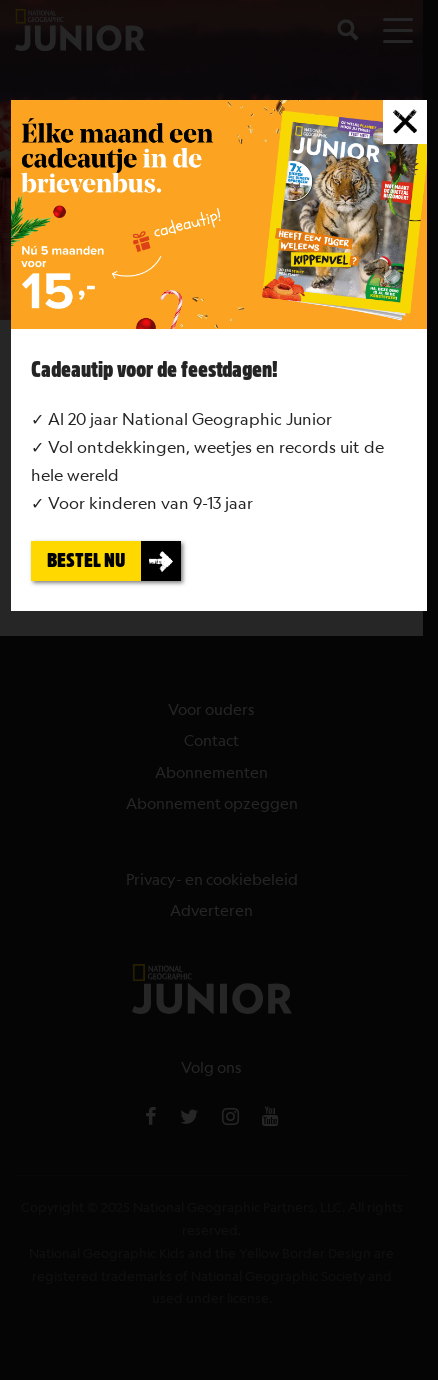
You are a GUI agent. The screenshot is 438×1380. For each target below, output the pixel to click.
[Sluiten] (405, 122)
